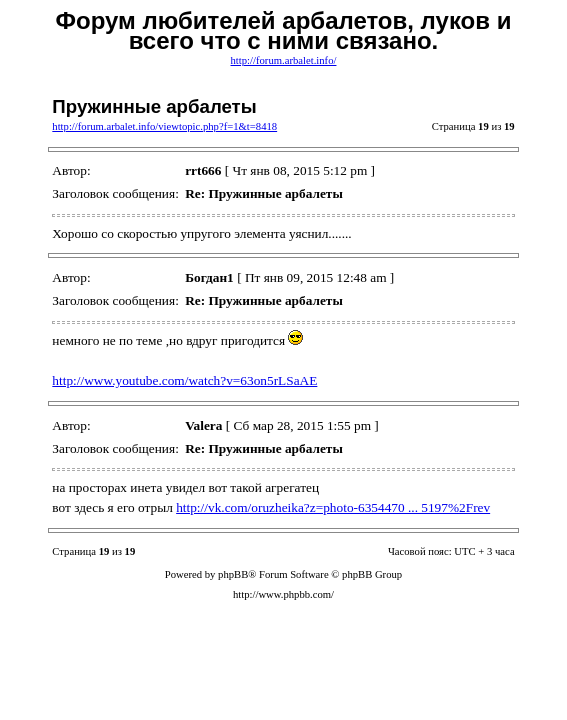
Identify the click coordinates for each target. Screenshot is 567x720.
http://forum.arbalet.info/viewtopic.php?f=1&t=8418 (164, 126)
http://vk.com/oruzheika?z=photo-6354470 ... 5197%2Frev (333, 507)
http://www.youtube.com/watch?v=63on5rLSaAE (184, 380)
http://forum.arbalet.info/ (284, 60)
